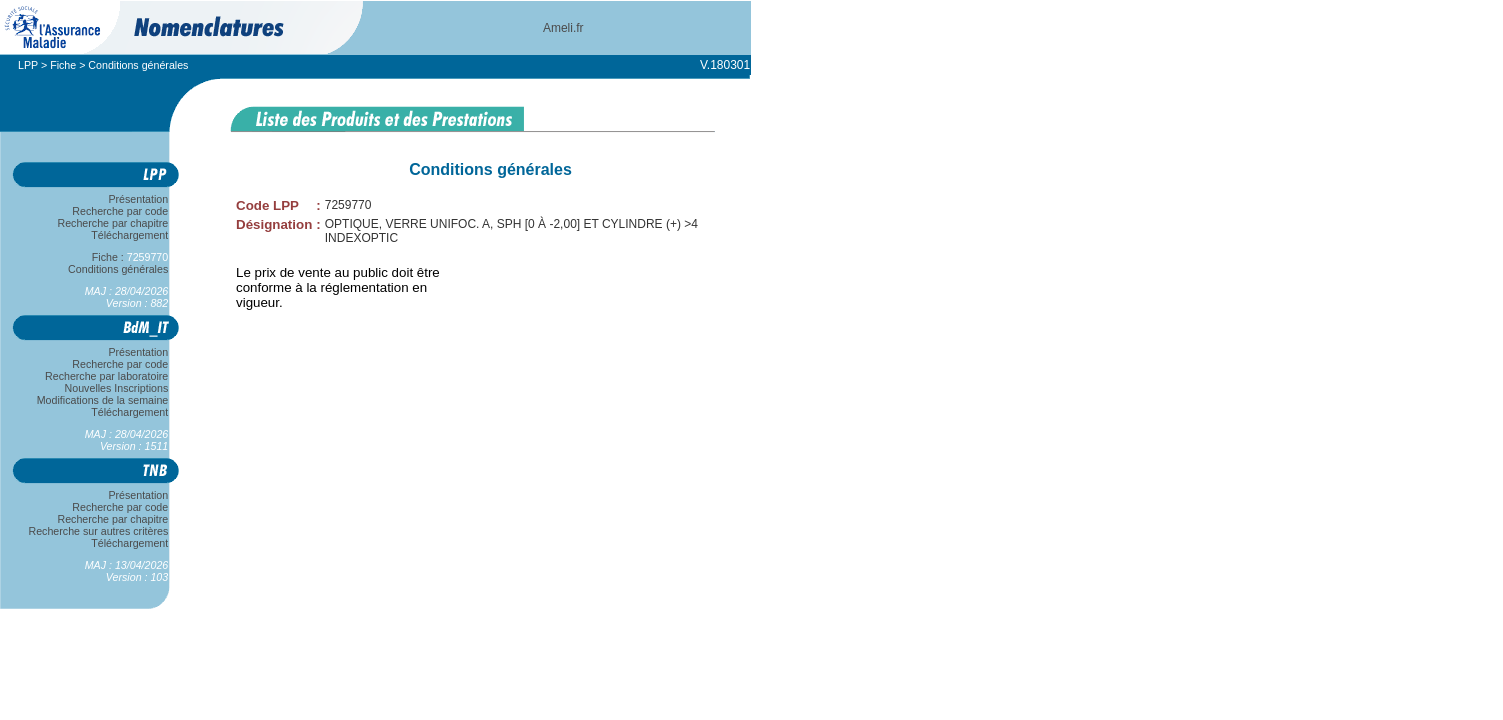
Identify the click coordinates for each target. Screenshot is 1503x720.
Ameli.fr (563, 28)
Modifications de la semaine (102, 400)
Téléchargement (130, 235)
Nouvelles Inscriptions (116, 388)
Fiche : (130, 257)
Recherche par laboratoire (106, 376)
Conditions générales (118, 269)
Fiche (63, 65)
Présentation (138, 199)
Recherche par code (121, 211)
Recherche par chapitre (113, 223)
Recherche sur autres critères (98, 531)
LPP (28, 65)
